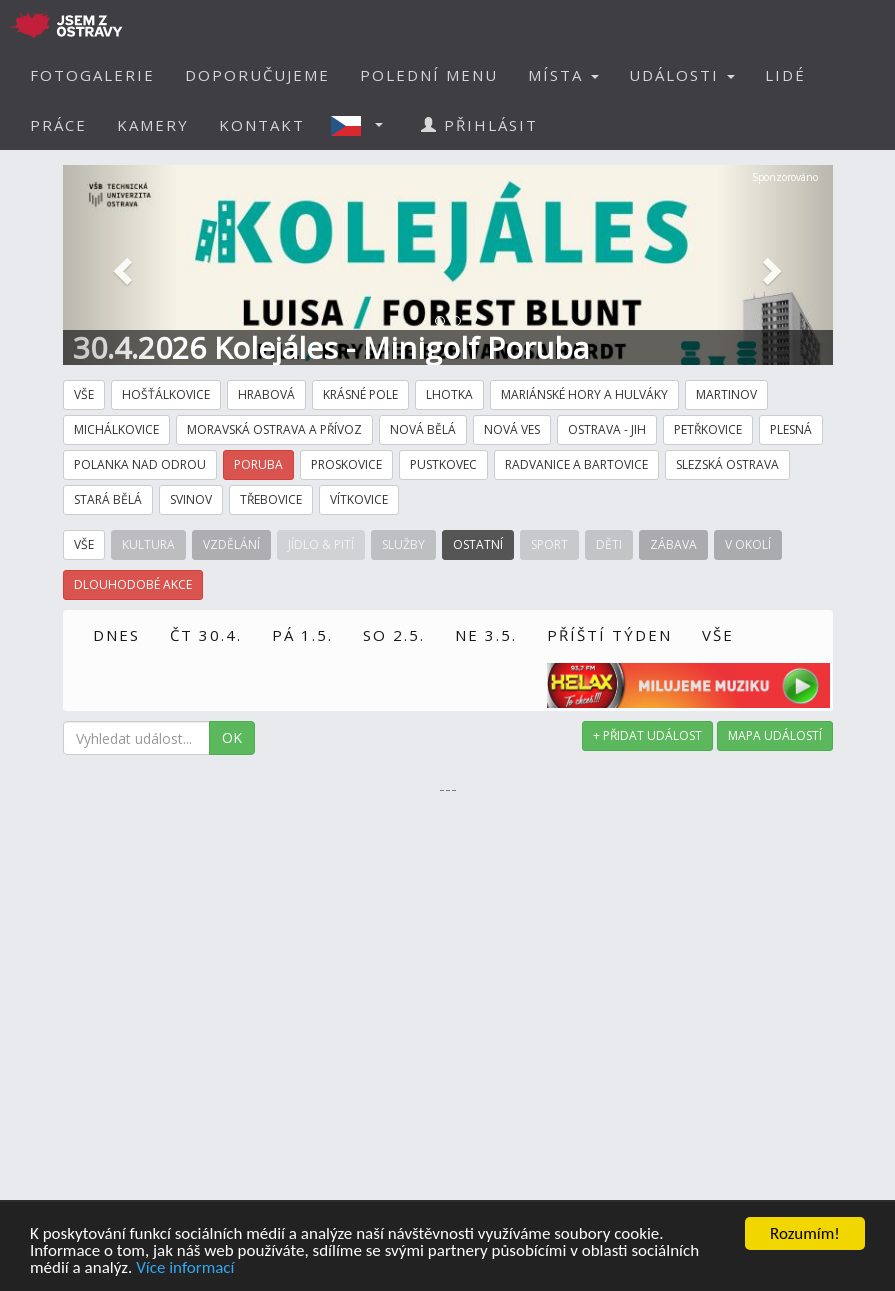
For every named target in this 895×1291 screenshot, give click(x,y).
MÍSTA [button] (563, 75)
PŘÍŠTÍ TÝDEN (609, 635)
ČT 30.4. (206, 635)
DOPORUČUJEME (257, 75)
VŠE (718, 635)
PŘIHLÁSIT (479, 125)
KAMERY (153, 125)
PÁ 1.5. (302, 635)
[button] (363, 125)
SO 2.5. (394, 635)
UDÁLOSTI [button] (682, 75)
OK (232, 737)
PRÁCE (58, 125)
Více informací (185, 1268)
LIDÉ (785, 75)
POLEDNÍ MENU (429, 75)
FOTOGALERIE (92, 75)
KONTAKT (262, 125)
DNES (116, 635)
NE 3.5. (486, 635)
